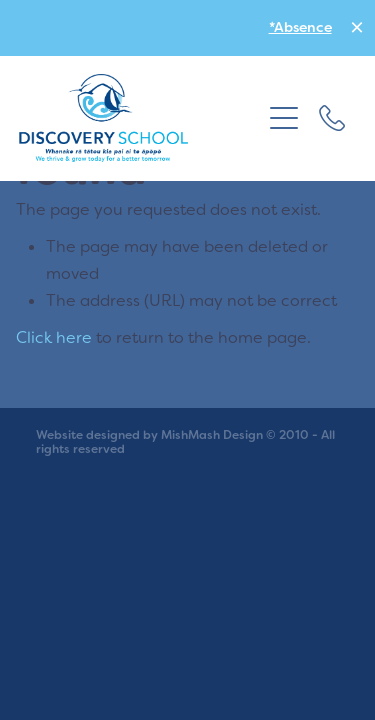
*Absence (300, 27)
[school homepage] (140, 118)
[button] (284, 118)
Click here (54, 337)
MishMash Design (212, 435)
